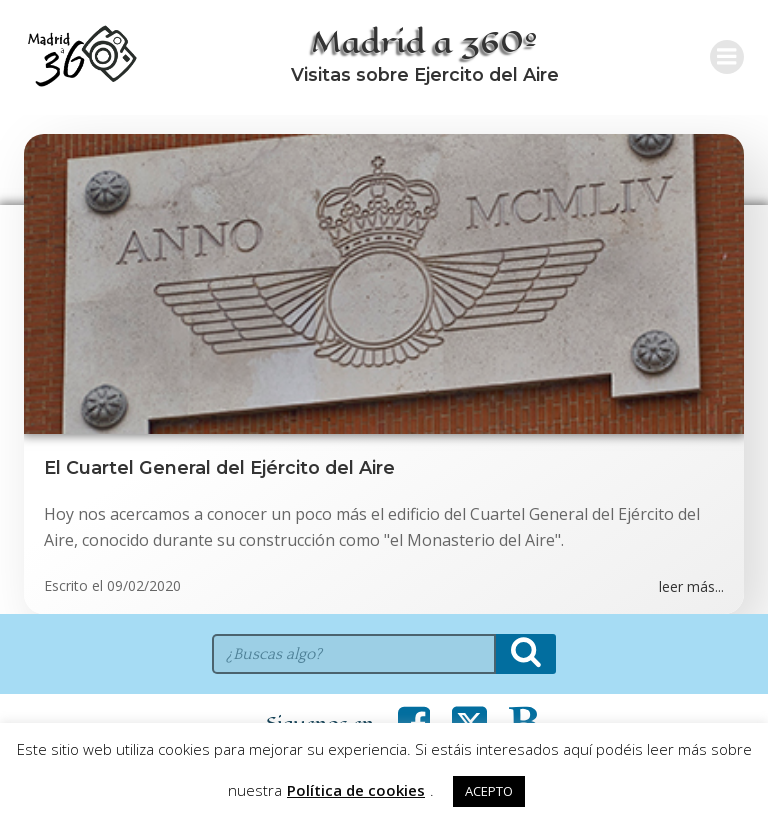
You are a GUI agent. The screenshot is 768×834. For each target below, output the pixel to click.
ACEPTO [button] (489, 791)
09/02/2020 (144, 585)
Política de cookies (356, 790)
